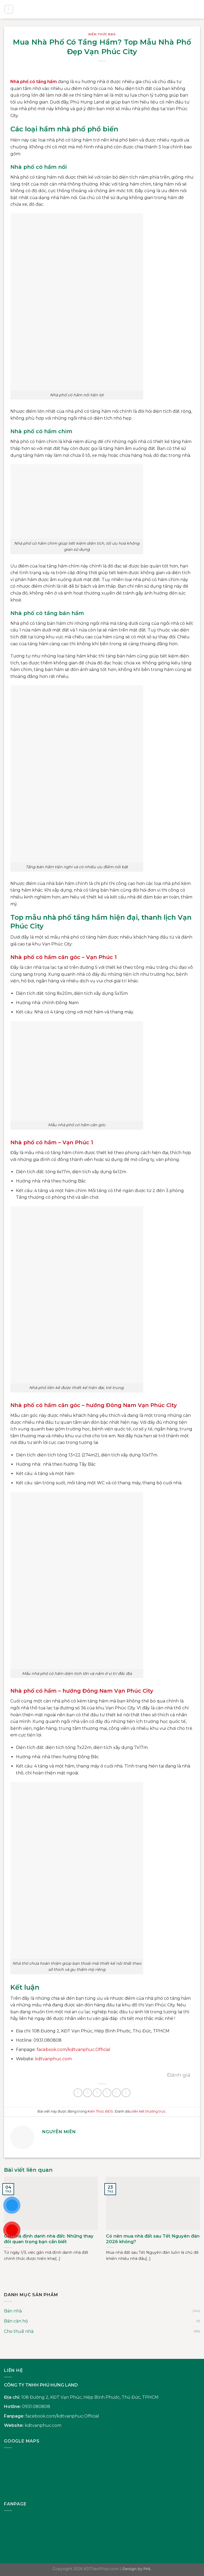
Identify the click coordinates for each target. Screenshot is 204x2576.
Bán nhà (13, 2310)
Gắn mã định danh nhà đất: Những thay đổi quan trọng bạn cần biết (49, 2238)
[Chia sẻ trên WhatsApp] (78, 2092)
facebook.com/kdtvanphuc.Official (62, 2416)
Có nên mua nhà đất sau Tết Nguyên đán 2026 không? (152, 2238)
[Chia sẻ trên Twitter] (97, 2092)
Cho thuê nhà (18, 2331)
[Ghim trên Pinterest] (116, 2092)
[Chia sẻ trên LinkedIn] (126, 2092)
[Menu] (9, 9)
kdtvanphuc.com (43, 2425)
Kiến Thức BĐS (102, 34)
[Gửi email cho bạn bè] (107, 2092)
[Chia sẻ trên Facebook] (87, 2092)
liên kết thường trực (149, 2111)
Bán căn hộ (16, 2321)
